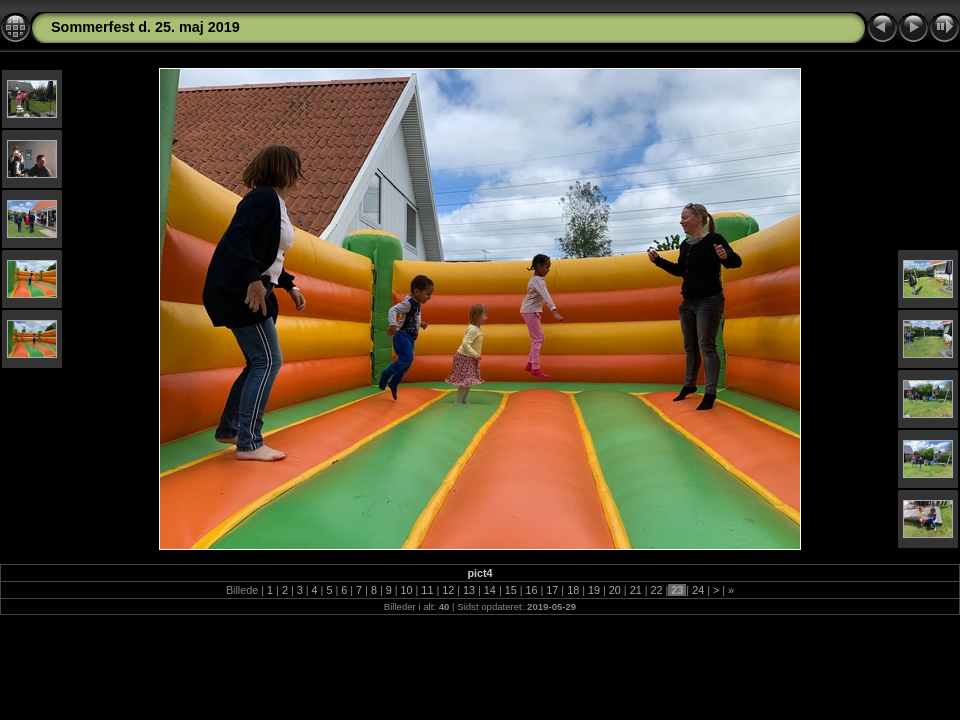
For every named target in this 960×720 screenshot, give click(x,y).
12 (448, 590)
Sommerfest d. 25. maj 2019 (145, 27)
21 (636, 590)
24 (698, 590)
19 (594, 590)
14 (490, 590)
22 (656, 590)
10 (407, 590)
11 (427, 590)
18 (573, 590)
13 (469, 590)
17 (552, 590)
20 (615, 590)
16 (532, 590)
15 (511, 590)
